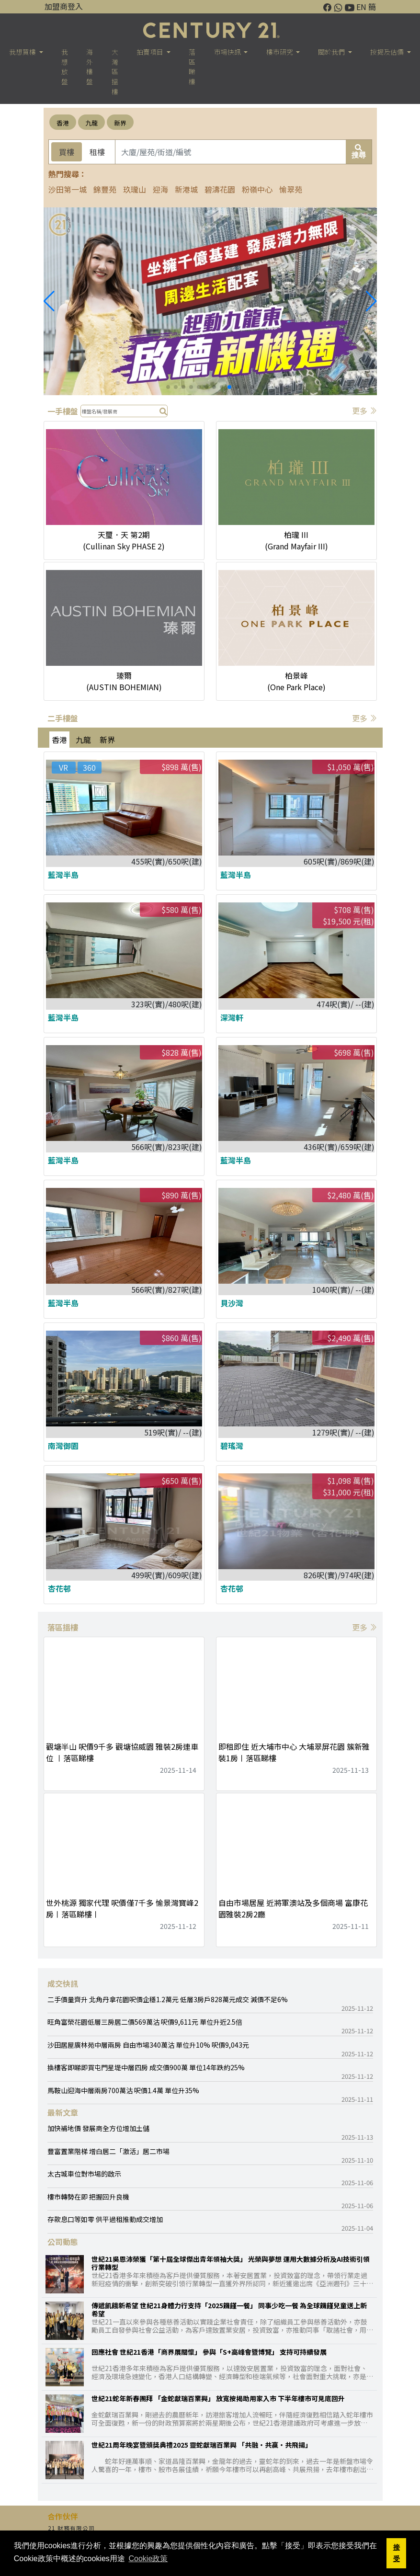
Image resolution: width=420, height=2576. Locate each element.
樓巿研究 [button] (280, 52)
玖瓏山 (134, 189)
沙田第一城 (67, 189)
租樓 (97, 152)
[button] (371, 301)
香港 (63, 122)
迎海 (160, 189)
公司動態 (62, 2241)
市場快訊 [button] (228, 52)
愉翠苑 (290, 189)
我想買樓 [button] (23, 52)
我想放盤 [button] (64, 66)
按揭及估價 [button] (387, 52)
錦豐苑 (104, 189)
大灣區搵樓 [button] (115, 71)
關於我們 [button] (332, 52)
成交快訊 (62, 1983)
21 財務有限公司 (71, 2528)
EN (361, 6)
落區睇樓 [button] (192, 66)
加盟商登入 (64, 6)
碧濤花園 (219, 189)
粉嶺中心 (257, 189)
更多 (364, 410)
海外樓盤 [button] (89, 66)
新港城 (186, 189)
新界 (120, 122)
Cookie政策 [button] (148, 2558)
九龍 (91, 122)
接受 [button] (396, 2553)
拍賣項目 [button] (150, 52)
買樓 (66, 152)
